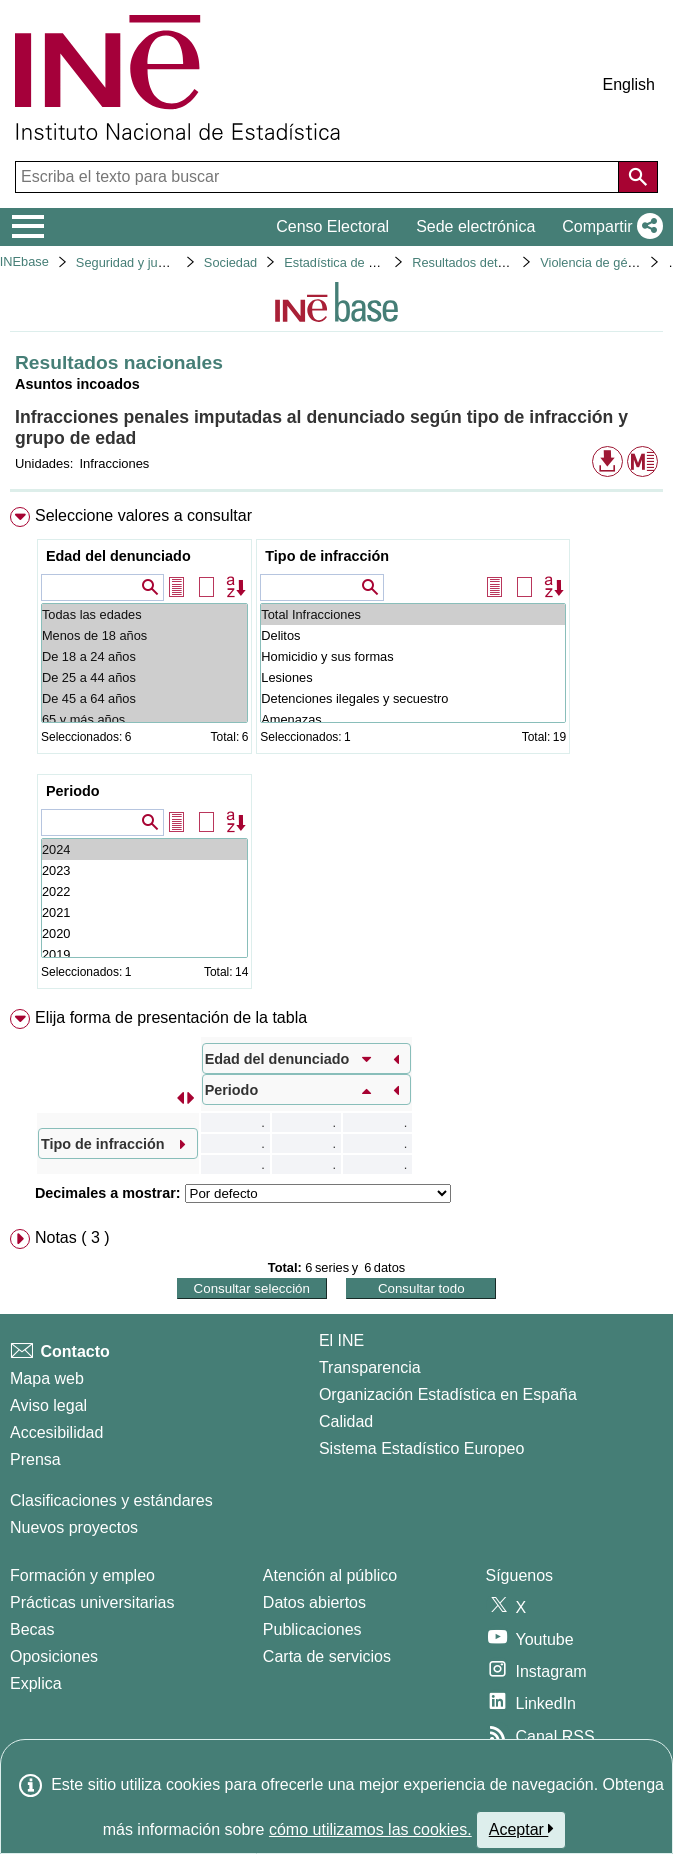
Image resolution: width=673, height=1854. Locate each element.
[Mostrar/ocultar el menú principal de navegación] (28, 227)
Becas (32, 1629)
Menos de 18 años (144, 635)
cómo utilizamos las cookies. (370, 1829)
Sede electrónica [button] (475, 226)
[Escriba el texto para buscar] (319, 177)
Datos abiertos (314, 1602)
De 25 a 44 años (144, 677)
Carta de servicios (327, 1656)
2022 (144, 891)
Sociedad (230, 262)
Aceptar (521, 1829)
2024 (144, 849)
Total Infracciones (413, 614)
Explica (36, 1683)
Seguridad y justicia (131, 262)
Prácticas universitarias (92, 1602)
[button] (608, 227)
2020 (144, 933)
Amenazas (413, 719)
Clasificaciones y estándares (111, 1500)
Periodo (73, 791)
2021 (144, 912)
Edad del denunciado (118, 556)
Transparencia (370, 1367)
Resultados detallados (475, 262)
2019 (144, 954)
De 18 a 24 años (144, 656)
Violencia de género (596, 262)
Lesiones (413, 677)
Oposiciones (54, 1656)
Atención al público (330, 1575)
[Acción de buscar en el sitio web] (638, 177)
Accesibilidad (56, 1432)
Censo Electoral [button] (332, 226)
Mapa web (47, 1378)
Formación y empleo (82, 1575)
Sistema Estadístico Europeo (421, 1448)
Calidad (346, 1421)
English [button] (629, 84)
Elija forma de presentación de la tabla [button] (171, 1017)
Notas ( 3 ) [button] (72, 1237)
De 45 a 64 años (144, 698)
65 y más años (144, 719)
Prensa (35, 1459)
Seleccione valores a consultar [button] (143, 515)
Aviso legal (48, 1405)
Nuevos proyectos (74, 1527)
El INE (341, 1340)
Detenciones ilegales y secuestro (413, 698)
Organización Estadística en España (448, 1394)
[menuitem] (336, 752)
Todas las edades (144, 614)
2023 (144, 870)
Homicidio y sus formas (413, 656)
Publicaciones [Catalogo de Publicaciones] (312, 1629)
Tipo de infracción (327, 556)
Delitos (413, 635)
